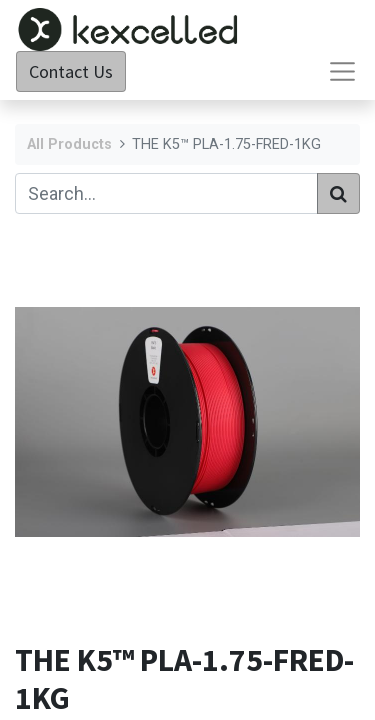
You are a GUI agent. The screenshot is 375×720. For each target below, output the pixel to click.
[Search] (338, 193)
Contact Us (71, 71)
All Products (69, 144)
